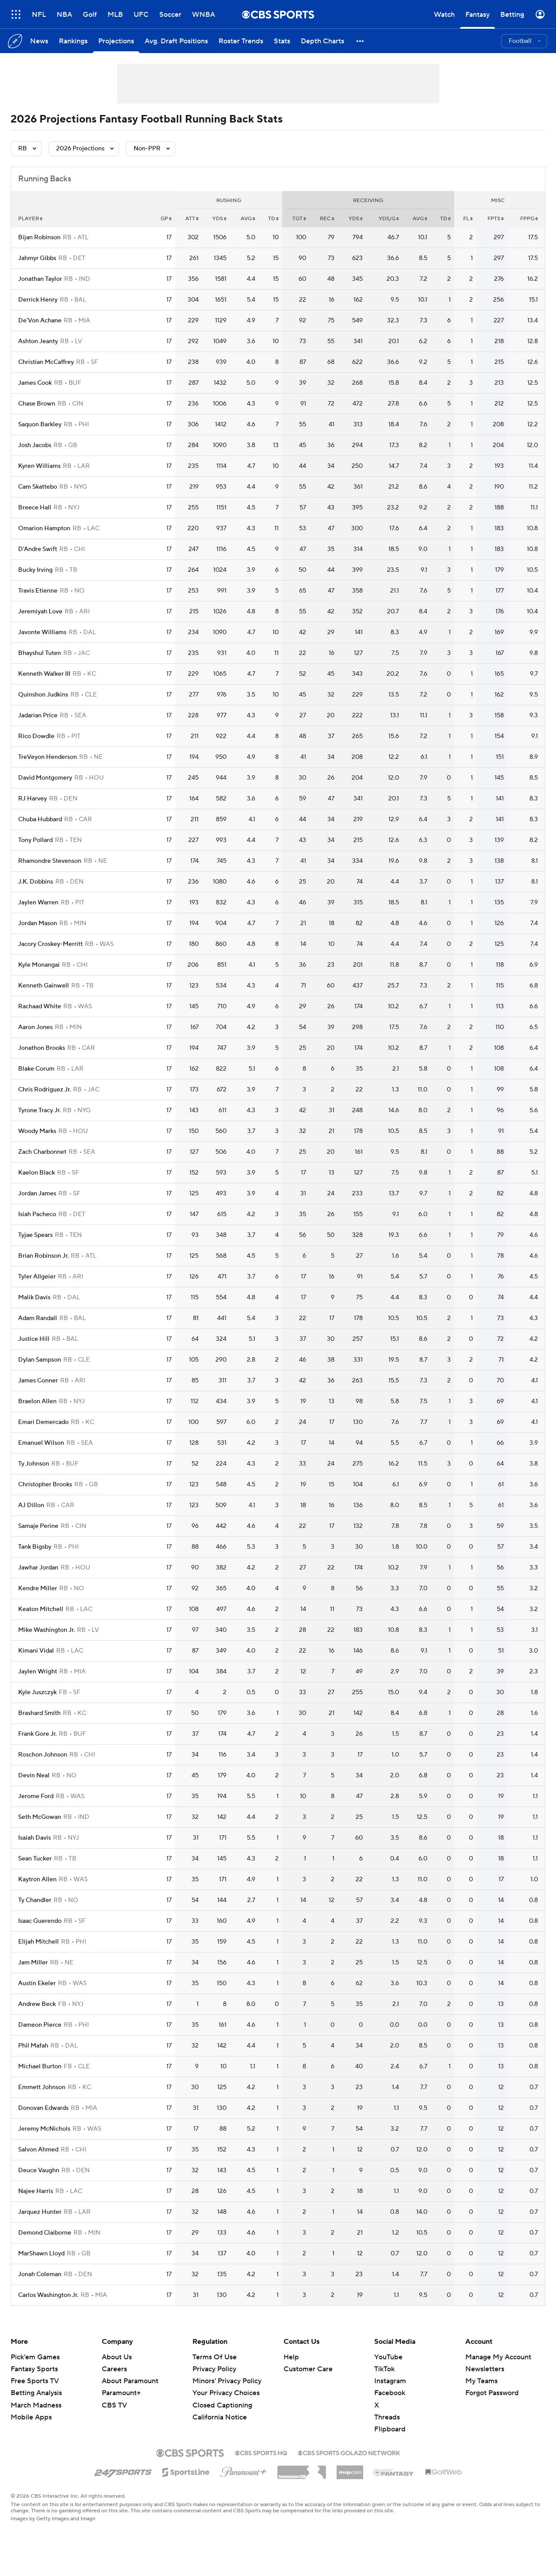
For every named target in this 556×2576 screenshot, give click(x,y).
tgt (299, 218)
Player (30, 218)
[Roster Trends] (240, 41)
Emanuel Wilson (41, 1443)
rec (327, 218)
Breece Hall (34, 508)
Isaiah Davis (34, 1838)
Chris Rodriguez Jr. (44, 1090)
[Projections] (116, 41)
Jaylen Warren (38, 903)
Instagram (390, 2381)
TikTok (384, 2369)
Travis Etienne (38, 591)
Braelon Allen (37, 1401)
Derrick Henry (38, 300)
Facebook (389, 2392)
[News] (39, 41)
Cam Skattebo (37, 487)
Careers (114, 2369)
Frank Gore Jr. (37, 1734)
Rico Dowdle (36, 736)
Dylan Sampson (39, 1360)
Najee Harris (35, 2191)
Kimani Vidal (36, 1651)
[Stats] (281, 41)
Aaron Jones (35, 1027)
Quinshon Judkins (43, 695)
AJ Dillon (31, 1505)
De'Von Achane (39, 321)
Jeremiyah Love (40, 612)
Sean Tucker (35, 1859)
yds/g (389, 218)
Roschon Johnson (42, 1755)
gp (166, 218)
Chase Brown (36, 404)
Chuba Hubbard (40, 819)
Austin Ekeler (37, 1983)
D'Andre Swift (37, 549)
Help (291, 2357)
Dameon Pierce (39, 2025)
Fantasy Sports (34, 2369)
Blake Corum (36, 1069)
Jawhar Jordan (38, 1568)
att (192, 218)
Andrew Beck (37, 2004)
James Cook (35, 383)
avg (248, 218)
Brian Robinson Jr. (43, 1256)
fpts (495, 218)
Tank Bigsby (34, 1547)
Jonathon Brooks (41, 1048)
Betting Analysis (36, 2392)
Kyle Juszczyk (37, 1692)
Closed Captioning (222, 2405)
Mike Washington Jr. (46, 1630)
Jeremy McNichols (44, 2129)
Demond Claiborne (44, 2233)
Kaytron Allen (37, 1879)
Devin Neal (34, 1776)
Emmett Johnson (41, 2087)
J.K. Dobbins (35, 882)
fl (468, 218)
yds (219, 218)
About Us (117, 2357)
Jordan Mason (37, 923)
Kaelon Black (36, 1173)
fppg (529, 218)
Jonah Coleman (39, 2274)
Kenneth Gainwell (43, 986)
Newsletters (484, 2369)
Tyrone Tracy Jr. (39, 1110)
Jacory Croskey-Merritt (50, 944)
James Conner (38, 1381)
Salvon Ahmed (38, 2150)
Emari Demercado (43, 1422)
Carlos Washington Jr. (48, 2295)
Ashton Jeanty (38, 341)
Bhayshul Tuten (39, 653)
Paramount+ (121, 2392)
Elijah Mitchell (38, 1942)
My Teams (481, 2381)
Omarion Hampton (44, 528)
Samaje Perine (38, 1526)
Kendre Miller (37, 1588)
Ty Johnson (33, 1464)
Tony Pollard (35, 840)
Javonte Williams (42, 632)
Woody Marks (37, 1131)
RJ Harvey (32, 799)
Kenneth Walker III (44, 674)
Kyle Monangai (39, 965)
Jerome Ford (36, 1796)
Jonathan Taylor (40, 279)
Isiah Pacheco (37, 1214)
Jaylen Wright (37, 1672)
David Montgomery (45, 778)
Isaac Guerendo (39, 1921)
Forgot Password (492, 2392)
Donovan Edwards (43, 2108)
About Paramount (130, 2381)
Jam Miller (33, 1963)
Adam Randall (37, 1318)
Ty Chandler (34, 1900)
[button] (360, 41)
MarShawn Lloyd (41, 2254)
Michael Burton (39, 2067)
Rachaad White (39, 1006)
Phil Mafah (33, 2046)
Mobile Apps (31, 2417)
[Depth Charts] (322, 41)
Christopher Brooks (45, 1485)
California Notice (219, 2417)
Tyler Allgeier (37, 1277)
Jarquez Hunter (39, 2212)
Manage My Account (498, 2357)
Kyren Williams (39, 466)
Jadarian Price (38, 716)
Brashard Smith (39, 1713)
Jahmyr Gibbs (37, 258)
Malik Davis (34, 1297)
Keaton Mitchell (40, 1609)
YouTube (388, 2357)
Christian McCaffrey (46, 362)
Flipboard (390, 2429)
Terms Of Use (214, 2357)
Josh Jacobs (34, 445)
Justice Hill (34, 1339)
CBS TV (114, 2405)
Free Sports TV (35, 2381)
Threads (387, 2417)
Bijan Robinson (39, 237)
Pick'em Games (35, 2357)
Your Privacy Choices (226, 2392)
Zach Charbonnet (42, 1152)
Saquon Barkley (39, 425)
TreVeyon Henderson (47, 757)
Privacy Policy (214, 2369)
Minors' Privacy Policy (226, 2381)
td (273, 218)
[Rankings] (73, 41)
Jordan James (37, 1194)
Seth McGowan (39, 1817)
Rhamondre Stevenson (49, 861)
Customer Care (308, 2369)
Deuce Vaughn (38, 2170)
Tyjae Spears (35, 1235)
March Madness (36, 2405)
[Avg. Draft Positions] (176, 41)
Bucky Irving (35, 570)
